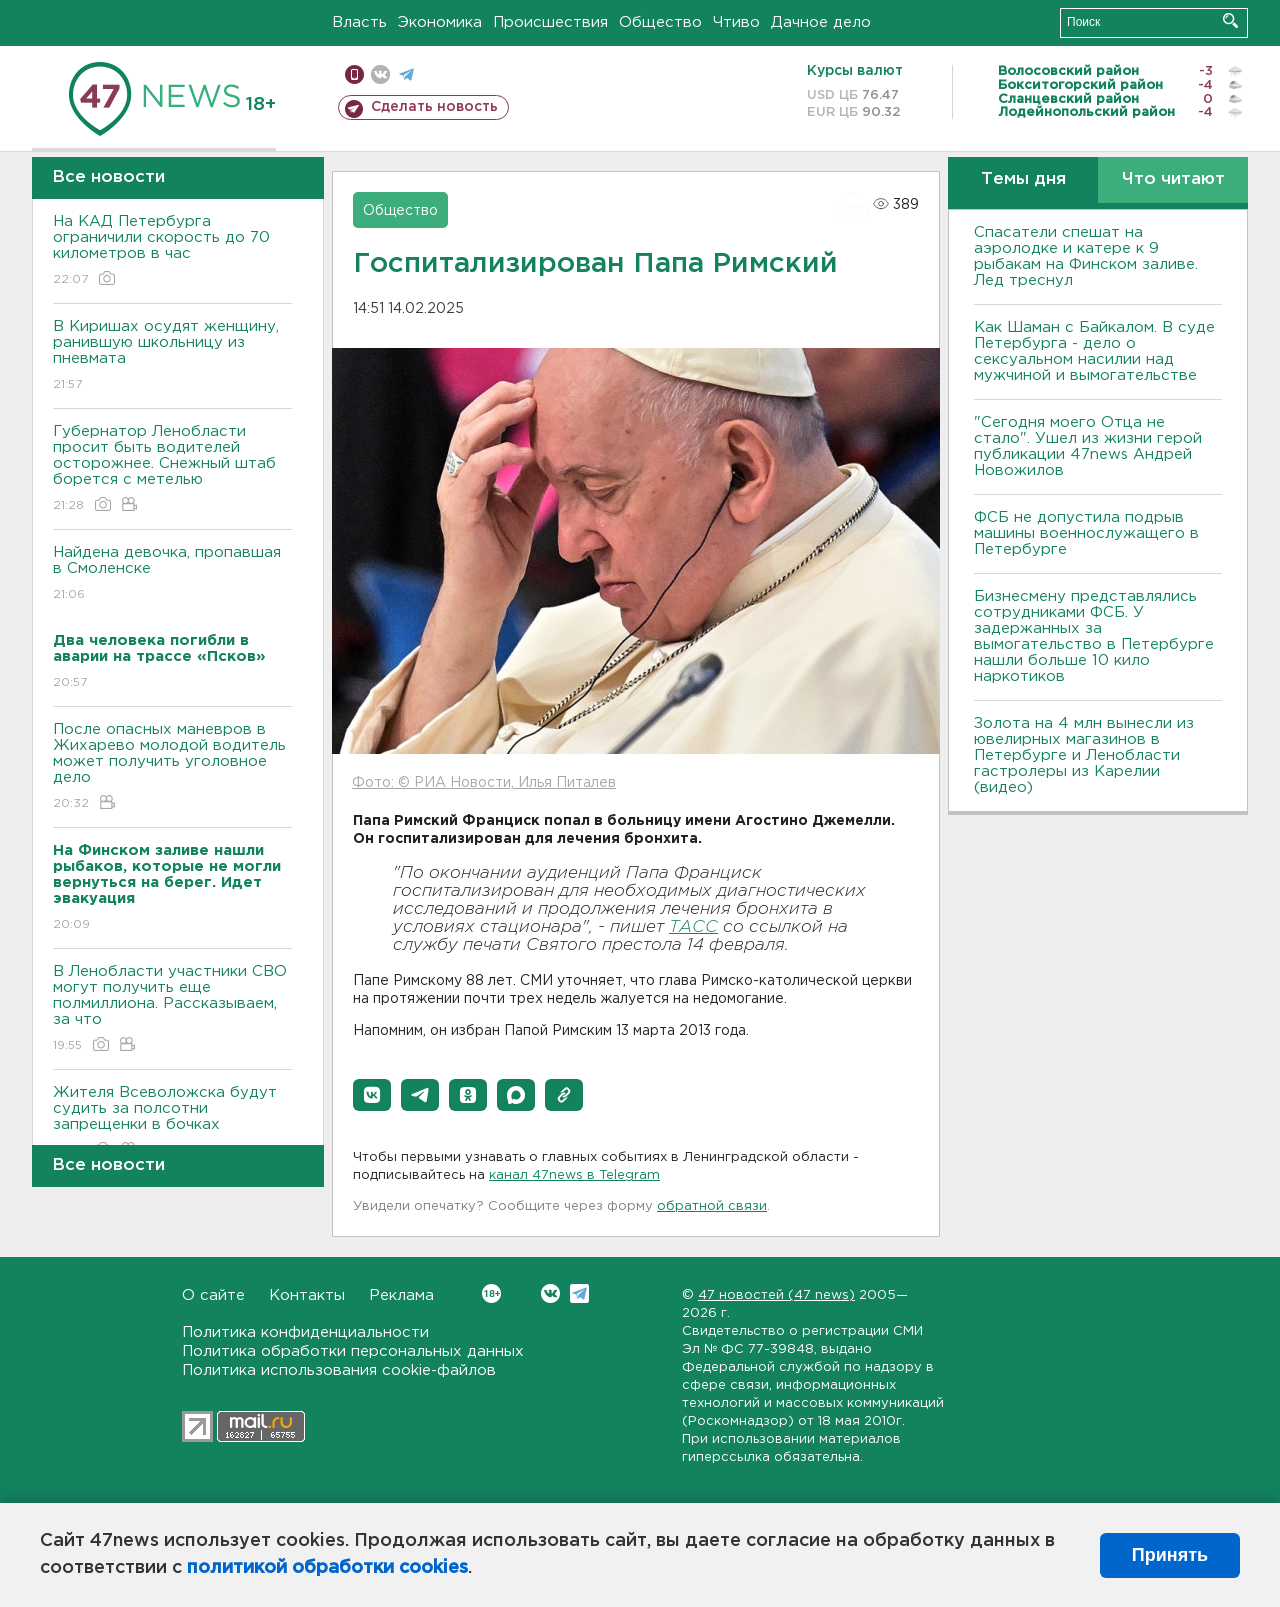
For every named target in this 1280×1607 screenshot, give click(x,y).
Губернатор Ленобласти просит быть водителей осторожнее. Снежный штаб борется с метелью (172, 469)
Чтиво (736, 22)
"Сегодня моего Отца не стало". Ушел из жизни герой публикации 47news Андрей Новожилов (1088, 446)
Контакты (307, 1295)
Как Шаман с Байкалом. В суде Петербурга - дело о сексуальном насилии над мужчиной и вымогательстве (1094, 351)
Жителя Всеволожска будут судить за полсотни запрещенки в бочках (172, 1122)
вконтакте (380, 74)
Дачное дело (821, 22)
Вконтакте (491, 1293)
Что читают (1173, 179)
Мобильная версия (354, 74)
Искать (1230, 20)
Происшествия (550, 22)
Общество (660, 22)
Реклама (401, 1295)
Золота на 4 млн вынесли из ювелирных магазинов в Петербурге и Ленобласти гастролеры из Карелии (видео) (1084, 755)
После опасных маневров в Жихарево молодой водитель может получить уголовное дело (172, 767)
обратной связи (712, 1206)
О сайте (213, 1295)
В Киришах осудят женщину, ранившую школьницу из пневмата (172, 356)
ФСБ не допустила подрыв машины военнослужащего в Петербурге (1086, 533)
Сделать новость (434, 107)
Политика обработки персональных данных (353, 1351)
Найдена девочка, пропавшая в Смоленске (172, 574)
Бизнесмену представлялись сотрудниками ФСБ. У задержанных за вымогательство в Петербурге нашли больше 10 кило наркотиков (1094, 636)
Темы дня (1023, 179)
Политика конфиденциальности (305, 1332)
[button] (372, 1095)
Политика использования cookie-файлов (339, 1370)
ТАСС (693, 927)
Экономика (440, 22)
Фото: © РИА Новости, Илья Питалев (484, 783)
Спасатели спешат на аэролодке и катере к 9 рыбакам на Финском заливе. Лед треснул (1086, 256)
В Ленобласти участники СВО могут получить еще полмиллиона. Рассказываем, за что (172, 1009)
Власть (359, 22)
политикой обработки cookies (327, 1568)
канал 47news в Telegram (574, 1175)
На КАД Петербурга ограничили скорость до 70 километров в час (172, 251)
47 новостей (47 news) (776, 1295)
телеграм (406, 74)
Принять (1170, 1555)
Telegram (579, 1293)
